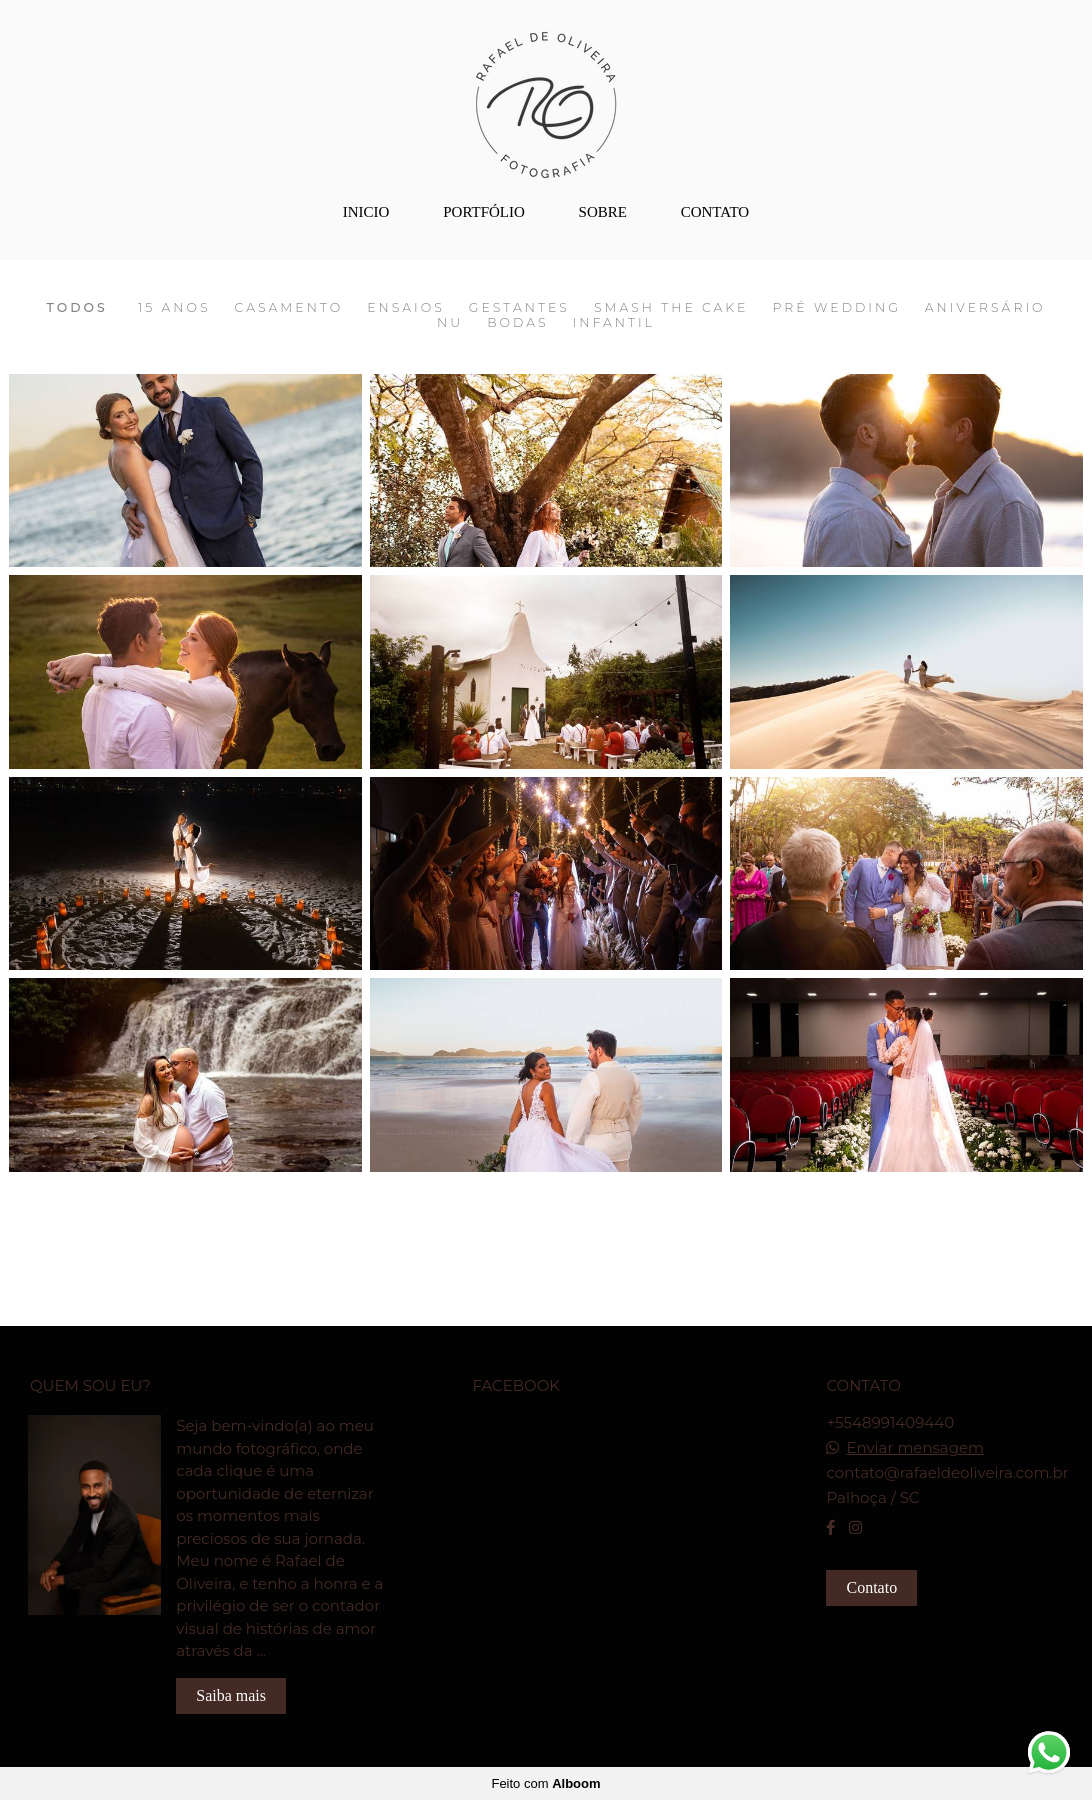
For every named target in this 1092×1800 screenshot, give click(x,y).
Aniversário (985, 308)
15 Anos (174, 308)
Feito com (545, 1783)
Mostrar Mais (546, 1204)
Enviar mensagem (915, 1447)
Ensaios (406, 308)
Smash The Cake (671, 308)
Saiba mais (231, 1695)
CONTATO (715, 212)
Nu (450, 323)
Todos (76, 308)
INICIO (366, 212)
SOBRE (603, 212)
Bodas (517, 323)
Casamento (289, 308)
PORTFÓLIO (484, 212)
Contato (871, 1587)
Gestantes (519, 308)
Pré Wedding (836, 308)
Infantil (614, 323)
